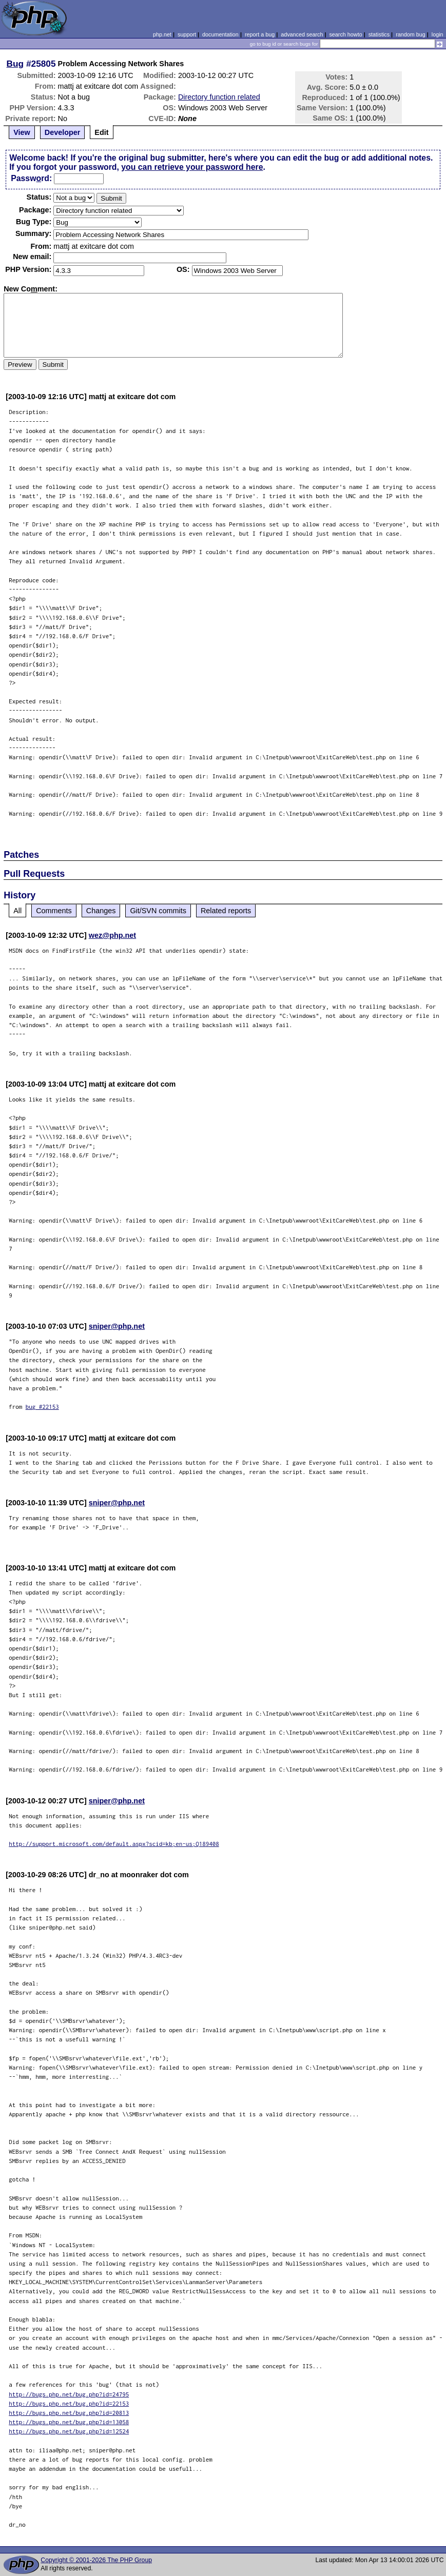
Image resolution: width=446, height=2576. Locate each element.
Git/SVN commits (158, 911)
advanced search (302, 34)
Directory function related (219, 97)
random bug (410, 34)
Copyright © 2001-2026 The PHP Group (96, 2560)
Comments (54, 911)
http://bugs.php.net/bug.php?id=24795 (69, 2394)
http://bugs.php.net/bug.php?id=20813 (69, 2412)
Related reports (226, 911)
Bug (15, 63)
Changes (101, 911)
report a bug (260, 34)
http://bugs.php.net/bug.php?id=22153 (69, 2403)
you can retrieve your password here (192, 167)
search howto (345, 34)
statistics (379, 34)
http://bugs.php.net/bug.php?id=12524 (69, 2431)
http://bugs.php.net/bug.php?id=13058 (69, 2421)
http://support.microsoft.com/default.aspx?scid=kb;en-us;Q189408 (114, 1843)
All (17, 911)
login (437, 34)
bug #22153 (42, 1406)
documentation (220, 34)
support (187, 34)
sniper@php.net (117, 1326)
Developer (63, 132)
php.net (162, 34)
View (21, 132)
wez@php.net (112, 935)
